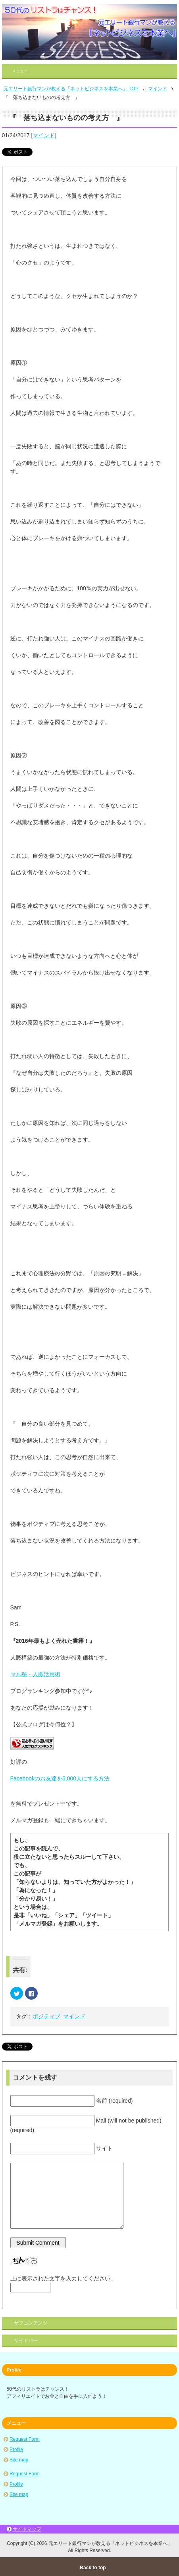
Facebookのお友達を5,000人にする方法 (60, 1778)
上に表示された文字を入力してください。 (63, 2278)
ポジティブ (46, 2016)
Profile (16, 2449)
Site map (19, 2460)
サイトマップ (27, 2529)
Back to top (93, 2567)
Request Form (25, 2439)
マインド (44, 135)
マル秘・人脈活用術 (35, 1674)
